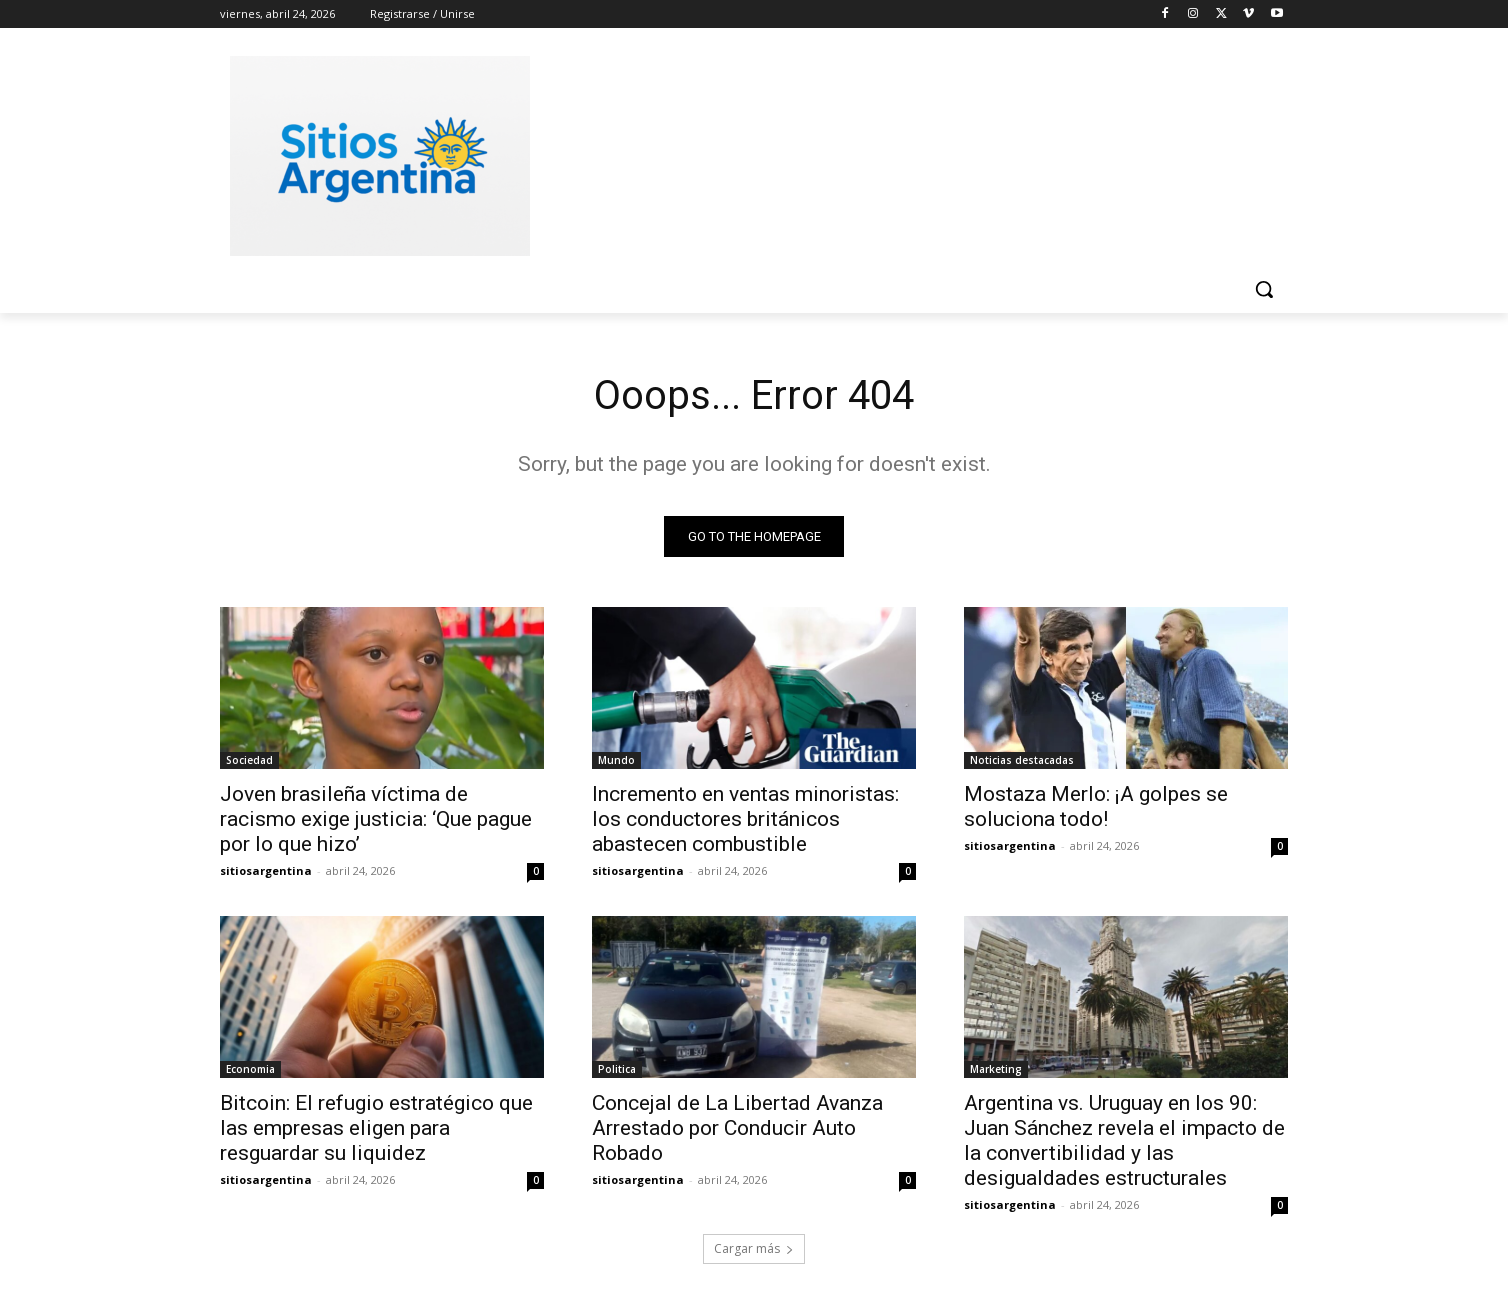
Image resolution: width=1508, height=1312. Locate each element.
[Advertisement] (904, 153)
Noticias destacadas (1022, 760)
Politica (617, 1069)
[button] (1264, 289)
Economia (250, 1069)
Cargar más (754, 1248)
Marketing (996, 1069)
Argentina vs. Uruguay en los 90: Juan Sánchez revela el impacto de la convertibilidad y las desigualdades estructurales (1124, 1140)
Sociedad (249, 760)
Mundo (616, 760)
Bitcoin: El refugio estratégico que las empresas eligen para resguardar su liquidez (376, 1128)
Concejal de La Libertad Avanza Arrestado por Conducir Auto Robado (737, 1128)
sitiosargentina (266, 870)
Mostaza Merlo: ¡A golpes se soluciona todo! (1096, 806)
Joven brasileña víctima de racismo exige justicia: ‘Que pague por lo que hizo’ (376, 819)
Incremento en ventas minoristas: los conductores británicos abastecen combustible (745, 819)
